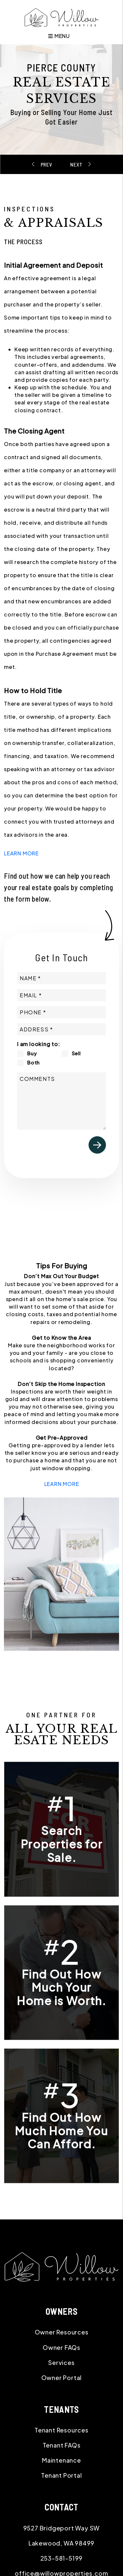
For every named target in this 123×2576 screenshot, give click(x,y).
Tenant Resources (61, 2430)
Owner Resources (62, 2332)
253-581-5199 (61, 2558)
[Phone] (61, 1012)
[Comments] (61, 1101)
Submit (97, 1145)
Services (61, 2362)
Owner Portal (61, 2377)
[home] (61, 16)
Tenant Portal (61, 2475)
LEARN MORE (21, 853)
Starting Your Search (49, 164)
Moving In (75, 164)
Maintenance (61, 2460)
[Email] (61, 995)
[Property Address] (61, 1029)
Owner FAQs (61, 2347)
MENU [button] (59, 35)
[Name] (61, 978)
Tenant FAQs (62, 2445)
